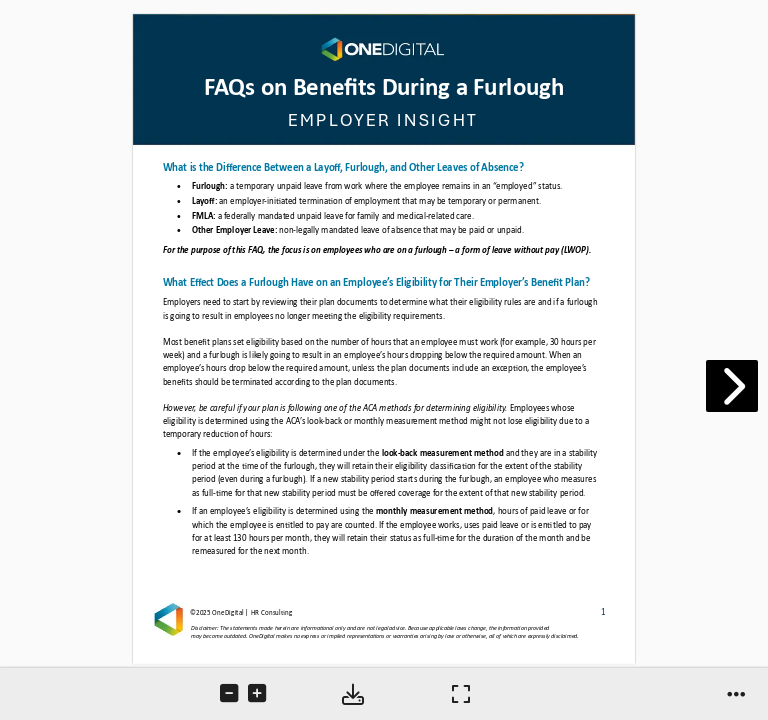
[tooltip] (231, 695)
